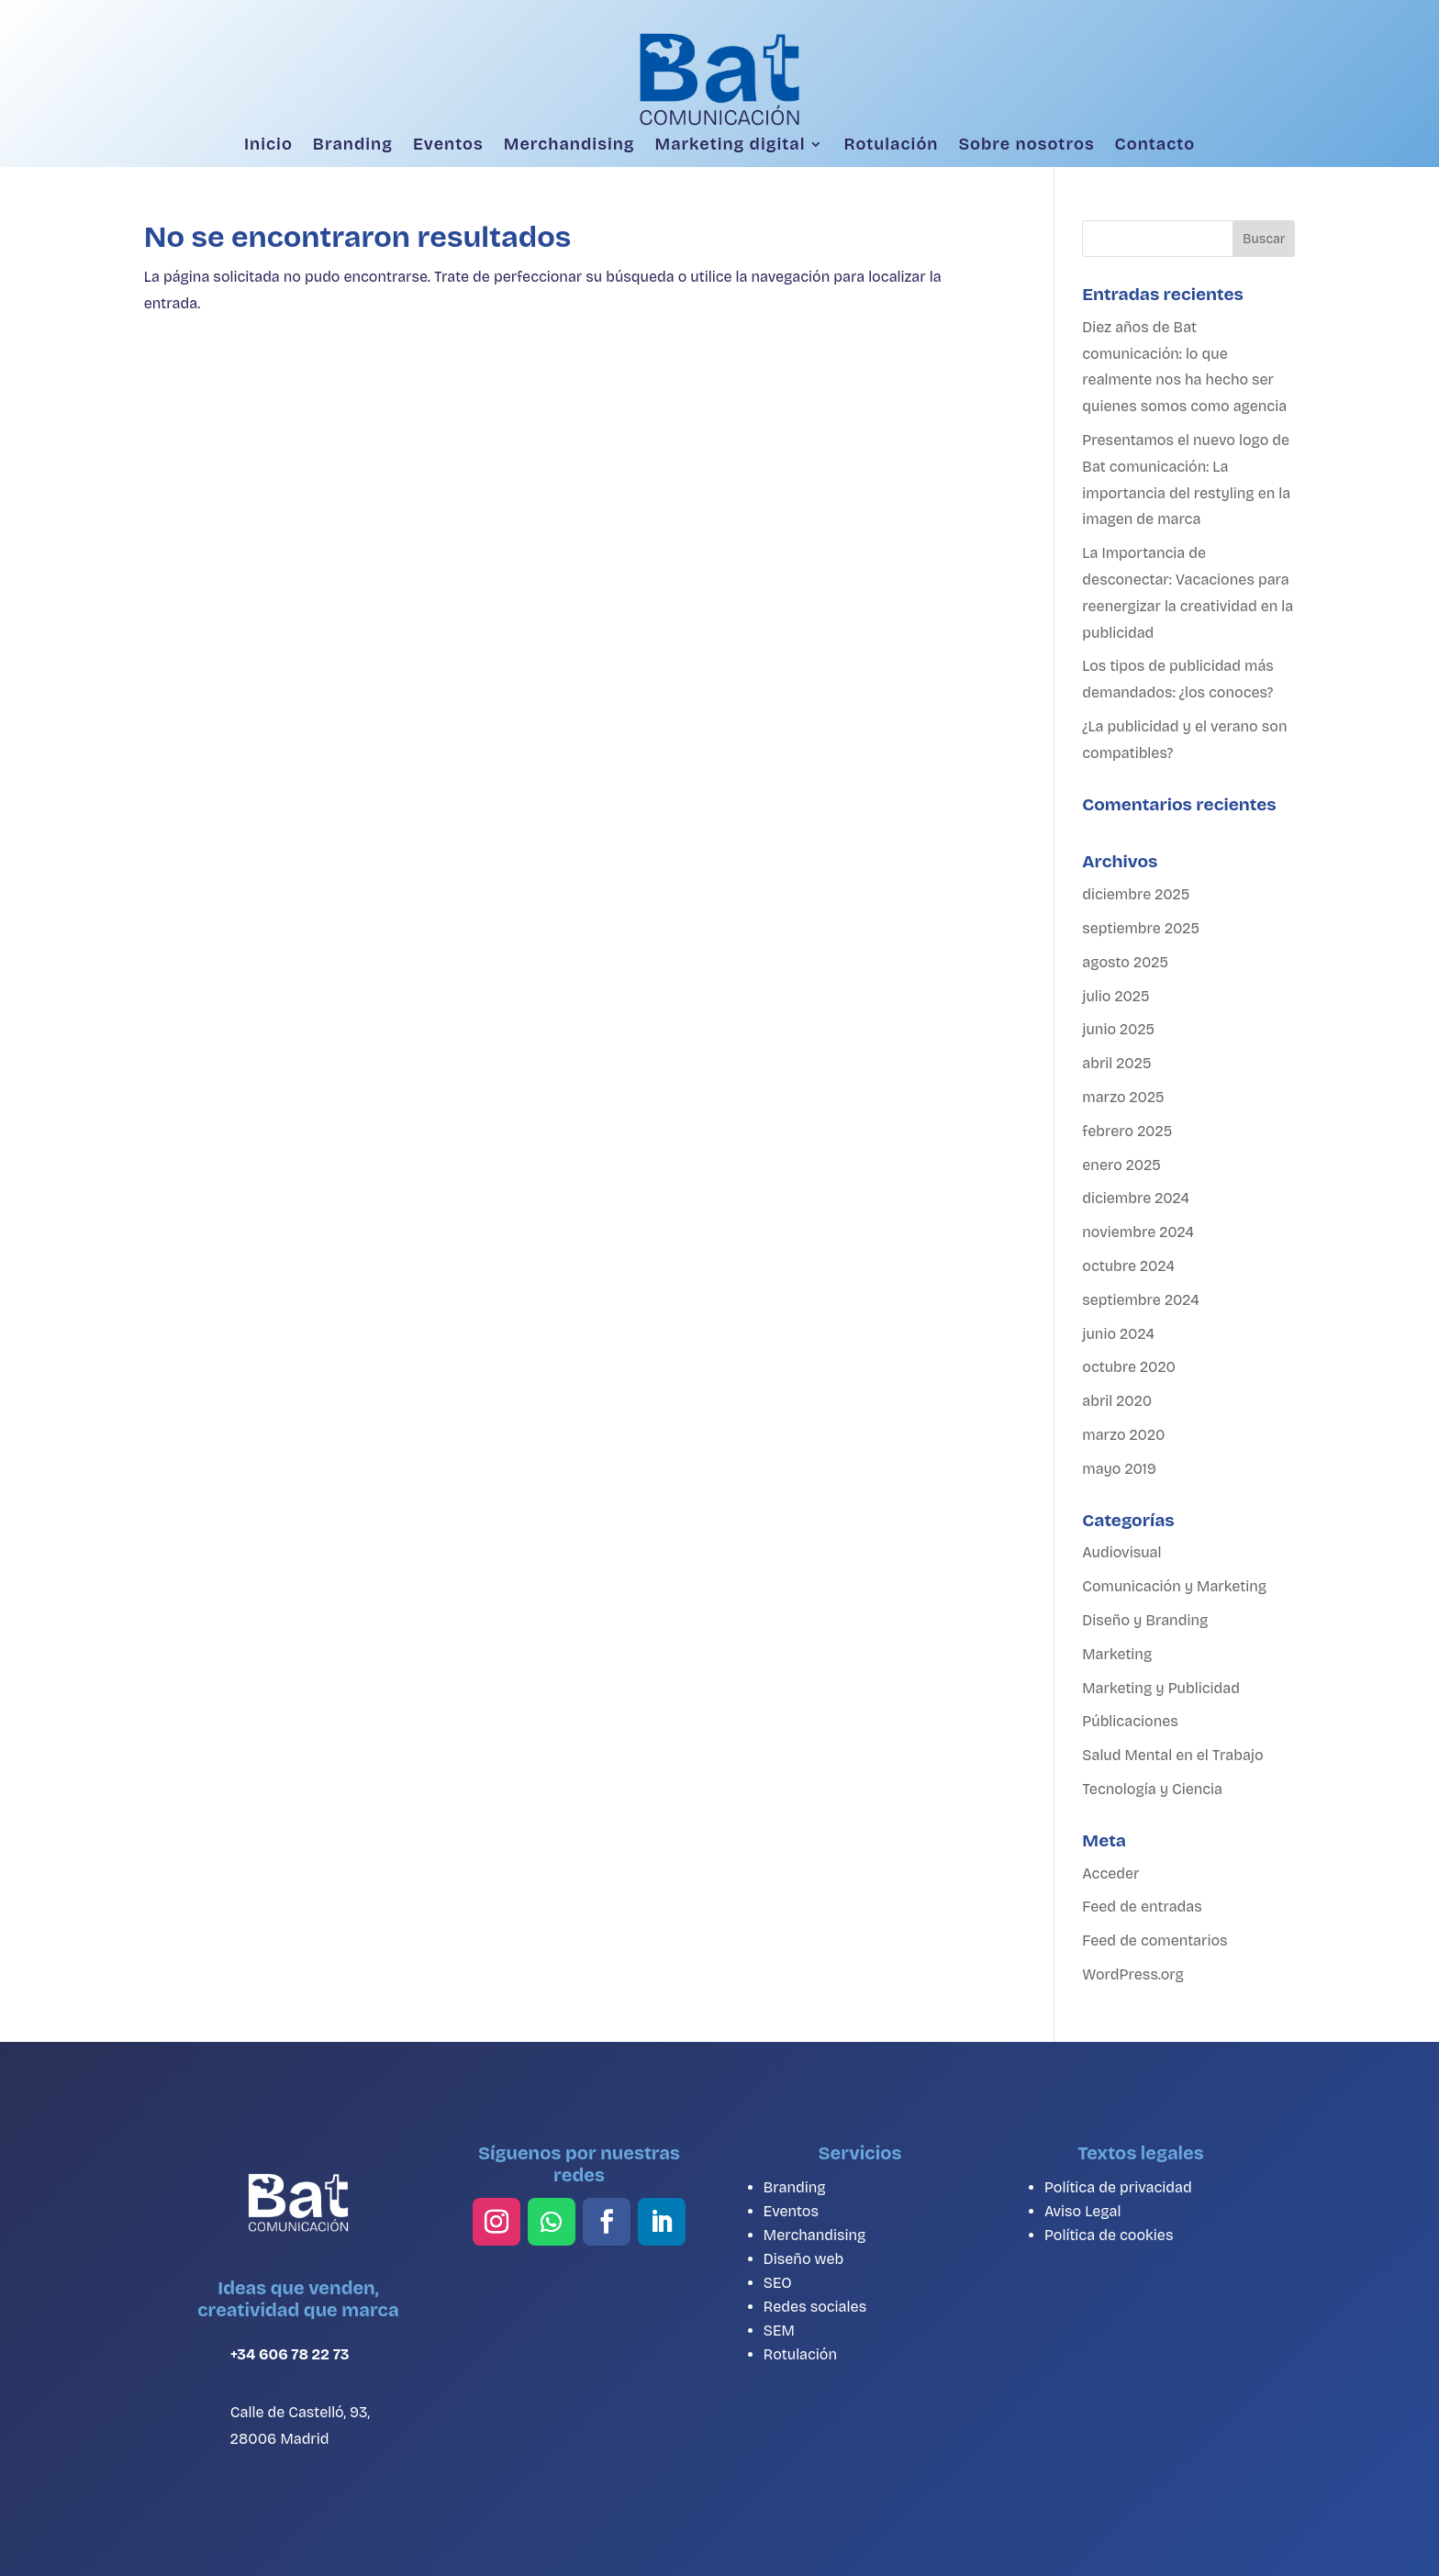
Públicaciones (1129, 1721)
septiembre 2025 (1140, 928)
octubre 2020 (1129, 1367)
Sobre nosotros (1026, 144)
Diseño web (803, 2259)
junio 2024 (1118, 1334)
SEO (778, 2283)
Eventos (448, 144)
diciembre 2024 (1135, 1198)
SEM (779, 2330)
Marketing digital (730, 144)
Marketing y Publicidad (1161, 1688)
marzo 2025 (1123, 1097)
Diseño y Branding (1145, 1620)
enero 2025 (1121, 1165)
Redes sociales (815, 2306)
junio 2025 (1118, 1029)
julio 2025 (1115, 996)
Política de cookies (1109, 2235)
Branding (353, 144)
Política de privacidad (1118, 2187)
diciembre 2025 (1135, 894)
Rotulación (890, 144)
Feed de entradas (1141, 1906)
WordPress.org (1133, 1974)
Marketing (1117, 1654)
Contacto (1155, 144)
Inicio (268, 144)
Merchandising (569, 144)
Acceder (1110, 1873)
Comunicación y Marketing (1174, 1586)
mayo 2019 (1119, 1469)
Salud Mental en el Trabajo (1172, 1755)
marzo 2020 (1123, 1435)
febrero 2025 (1127, 1131)
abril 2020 (1117, 1401)
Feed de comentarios (1154, 1940)
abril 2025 (1116, 1063)
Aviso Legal (1082, 2211)
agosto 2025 (1125, 962)
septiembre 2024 (1140, 1300)
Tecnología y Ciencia (1152, 1789)
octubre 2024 (1128, 1266)
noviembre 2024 (1138, 1232)
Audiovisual (1121, 1552)
